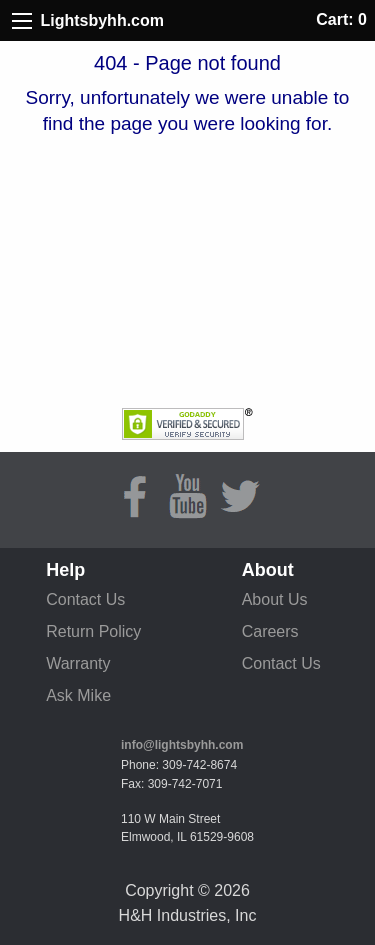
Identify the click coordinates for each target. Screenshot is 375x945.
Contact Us (85, 599)
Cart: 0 (341, 19)
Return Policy (93, 631)
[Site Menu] (22, 21)
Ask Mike (78, 695)
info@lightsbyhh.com (182, 745)
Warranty (78, 663)
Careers (270, 631)
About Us (275, 599)
